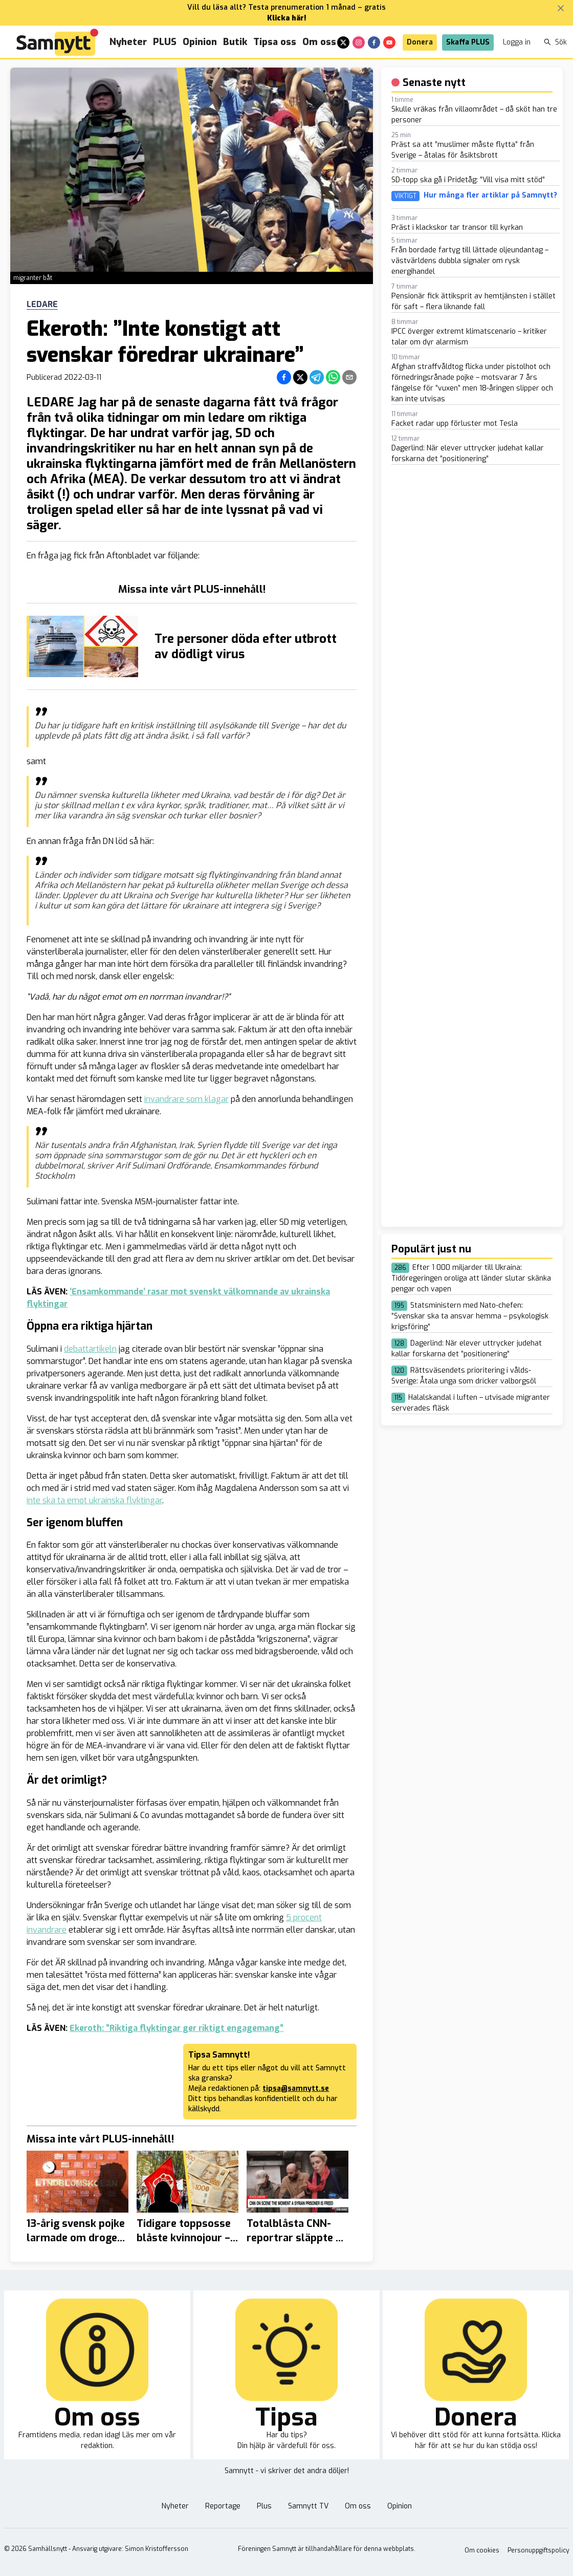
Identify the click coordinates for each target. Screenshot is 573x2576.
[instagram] (358, 42)
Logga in (517, 42)
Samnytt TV (308, 2506)
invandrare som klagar (186, 1099)
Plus (264, 2506)
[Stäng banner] (561, 8)
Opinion (200, 42)
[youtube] (389, 42)
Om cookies (482, 2550)
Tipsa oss (274, 42)
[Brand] (57, 42)
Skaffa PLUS (468, 42)
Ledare (42, 304)
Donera (420, 42)
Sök (555, 42)
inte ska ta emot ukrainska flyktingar (94, 1500)
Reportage (222, 2506)
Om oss (319, 42)
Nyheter (128, 42)
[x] (343, 42)
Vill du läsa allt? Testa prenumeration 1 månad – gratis (286, 7)
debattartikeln (90, 1349)
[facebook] (374, 42)
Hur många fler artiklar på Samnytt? (490, 195)
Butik (235, 42)
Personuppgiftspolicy (538, 2550)
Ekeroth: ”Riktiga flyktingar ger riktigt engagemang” (176, 2028)
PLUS (165, 42)
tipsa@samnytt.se (295, 2088)
